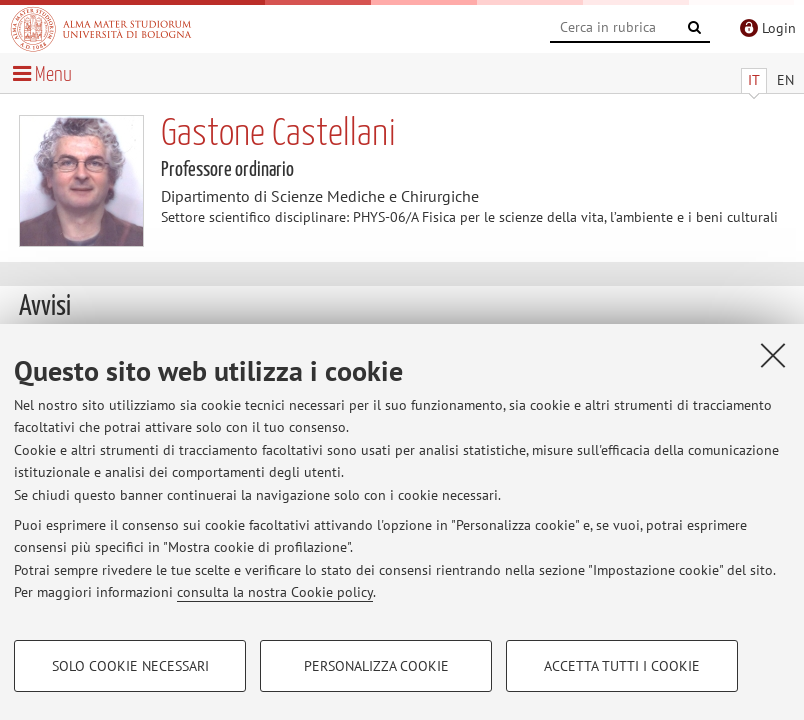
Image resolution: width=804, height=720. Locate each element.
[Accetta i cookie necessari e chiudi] (773, 355)
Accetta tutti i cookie (622, 666)
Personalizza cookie (376, 666)
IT (754, 80)
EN (785, 80)
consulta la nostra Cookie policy (275, 592)
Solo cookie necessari (130, 666)
